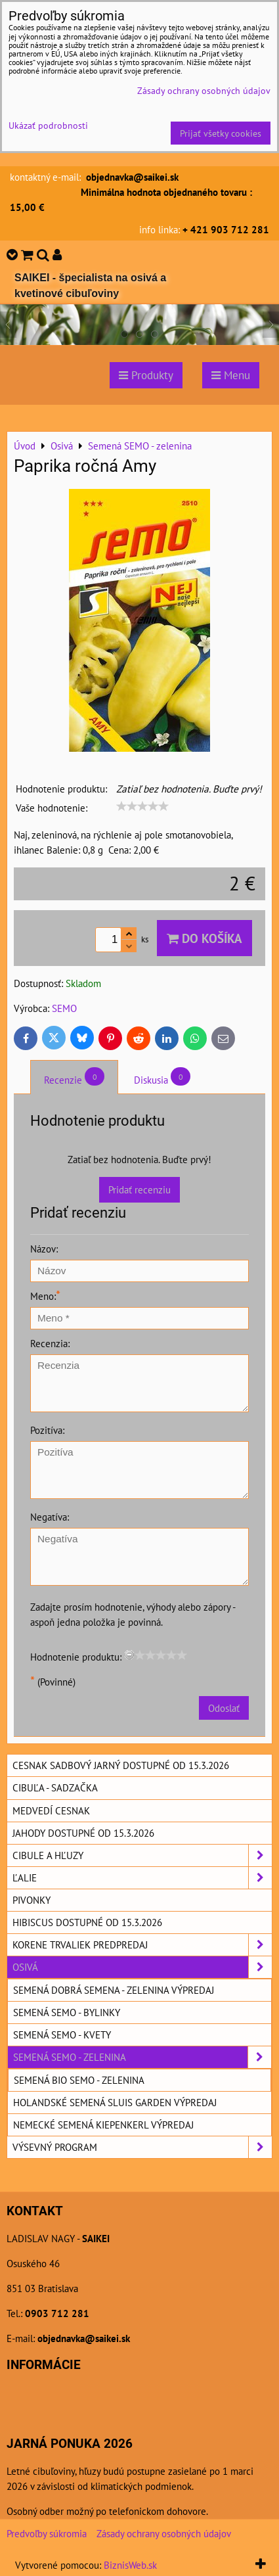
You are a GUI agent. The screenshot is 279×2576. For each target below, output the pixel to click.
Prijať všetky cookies (220, 133)
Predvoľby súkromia (47, 2533)
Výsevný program (142, 2147)
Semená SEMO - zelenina (142, 2057)
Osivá (142, 1967)
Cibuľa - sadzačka (55, 1787)
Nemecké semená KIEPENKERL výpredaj (103, 2124)
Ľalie (142, 1878)
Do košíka (204, 938)
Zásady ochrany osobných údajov (164, 2533)
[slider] (142, 806)
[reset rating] (129, 1654)
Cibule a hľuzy (142, 1855)
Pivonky (31, 1899)
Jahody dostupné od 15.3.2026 (83, 1832)
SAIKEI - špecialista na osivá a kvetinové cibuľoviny (90, 285)
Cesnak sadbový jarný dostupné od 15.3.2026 (120, 1765)
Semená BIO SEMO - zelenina (79, 2079)
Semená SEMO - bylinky (66, 2012)
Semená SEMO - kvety (62, 2034)
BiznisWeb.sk (130, 2564)
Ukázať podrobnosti (48, 125)
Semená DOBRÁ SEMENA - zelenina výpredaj (113, 1989)
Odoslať (224, 1707)
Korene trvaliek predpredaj (142, 1945)
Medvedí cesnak (51, 1810)
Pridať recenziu (139, 1189)
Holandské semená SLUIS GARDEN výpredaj (115, 2102)
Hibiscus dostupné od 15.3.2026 (87, 1922)
